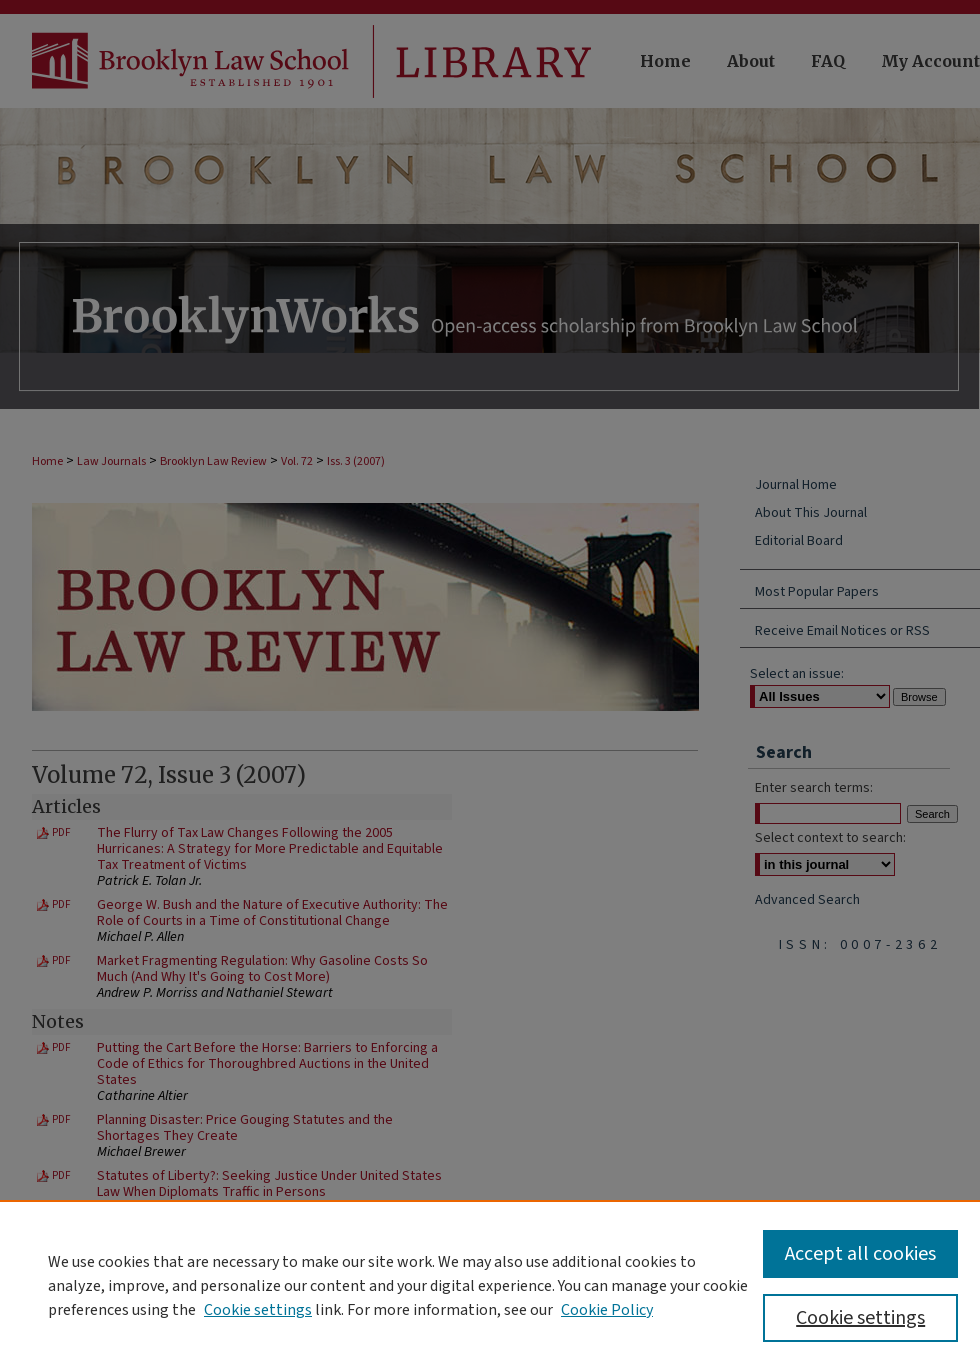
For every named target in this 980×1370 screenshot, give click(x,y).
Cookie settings (258, 1310)
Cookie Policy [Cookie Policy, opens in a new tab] (607, 1310)
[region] (490, 1285)
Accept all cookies (860, 1254)
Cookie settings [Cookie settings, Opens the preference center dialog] (860, 1318)
